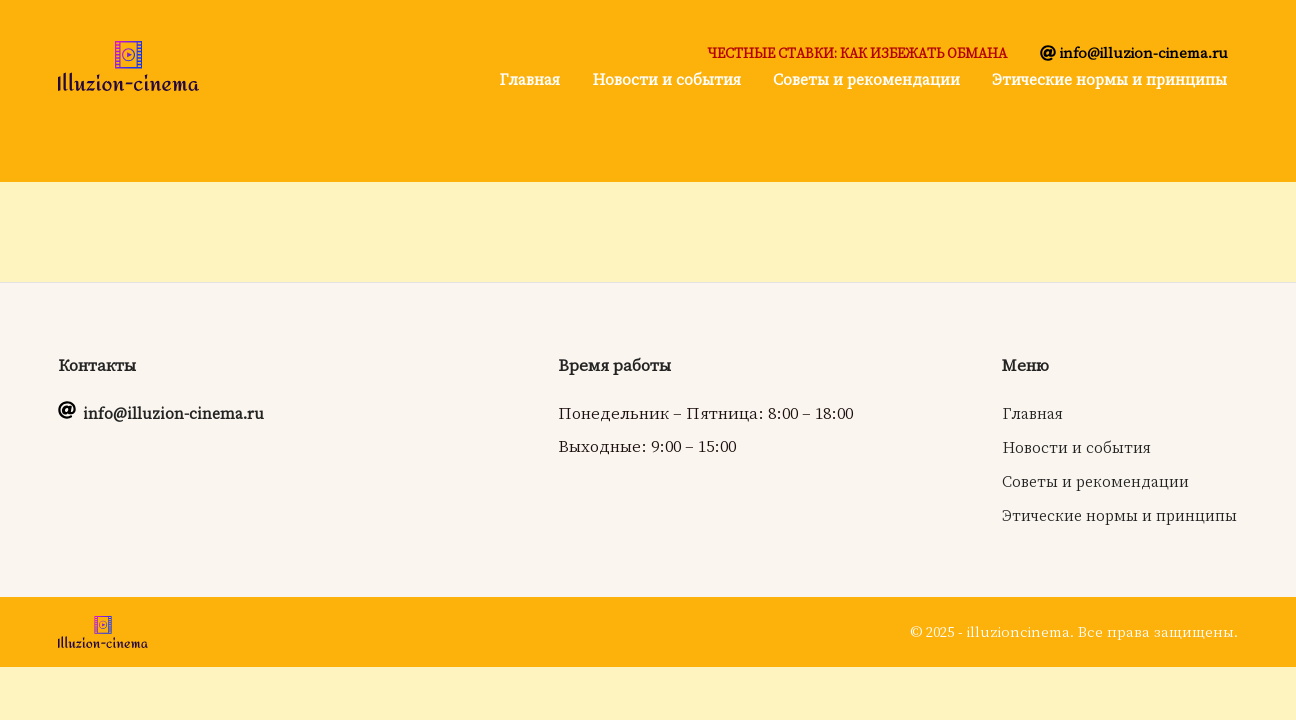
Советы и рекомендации (866, 79)
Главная (529, 79)
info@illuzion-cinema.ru (1144, 52)
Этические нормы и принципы (1109, 79)
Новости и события (666, 79)
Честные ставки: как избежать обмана (857, 52)
